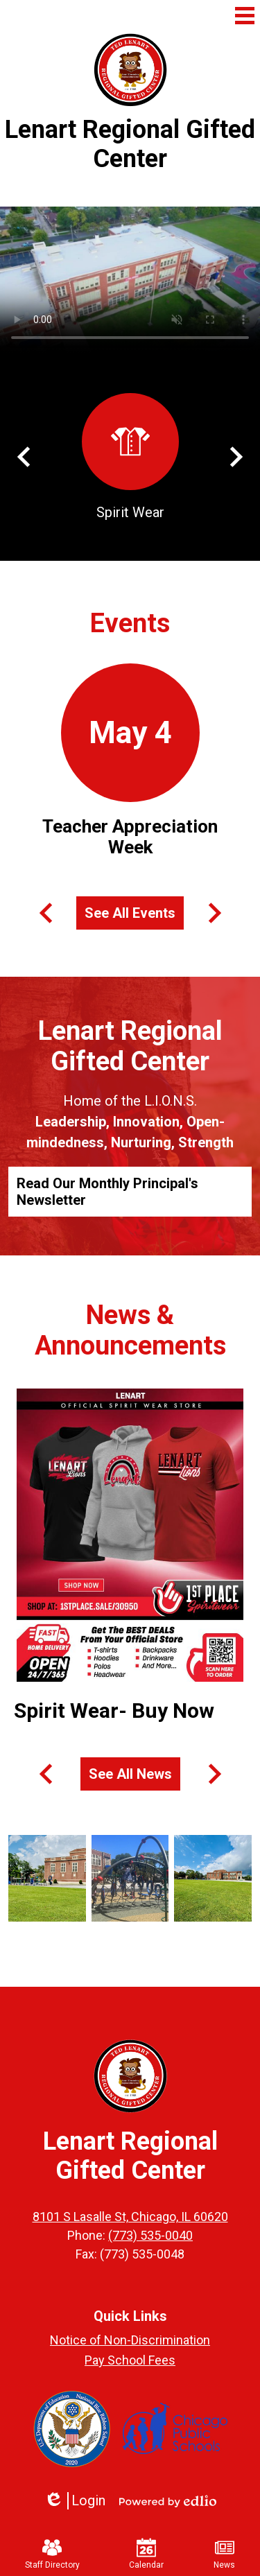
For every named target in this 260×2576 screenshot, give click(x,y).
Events (130, 623)
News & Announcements (130, 1330)
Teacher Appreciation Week (130, 837)
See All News (130, 1774)
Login (74, 2500)
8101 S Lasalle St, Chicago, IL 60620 (130, 2216)
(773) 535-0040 (150, 2235)
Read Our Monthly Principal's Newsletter (107, 1191)
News (224, 2554)
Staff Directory (52, 2554)
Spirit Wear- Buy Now (114, 1710)
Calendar (146, 2554)
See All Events (130, 913)
